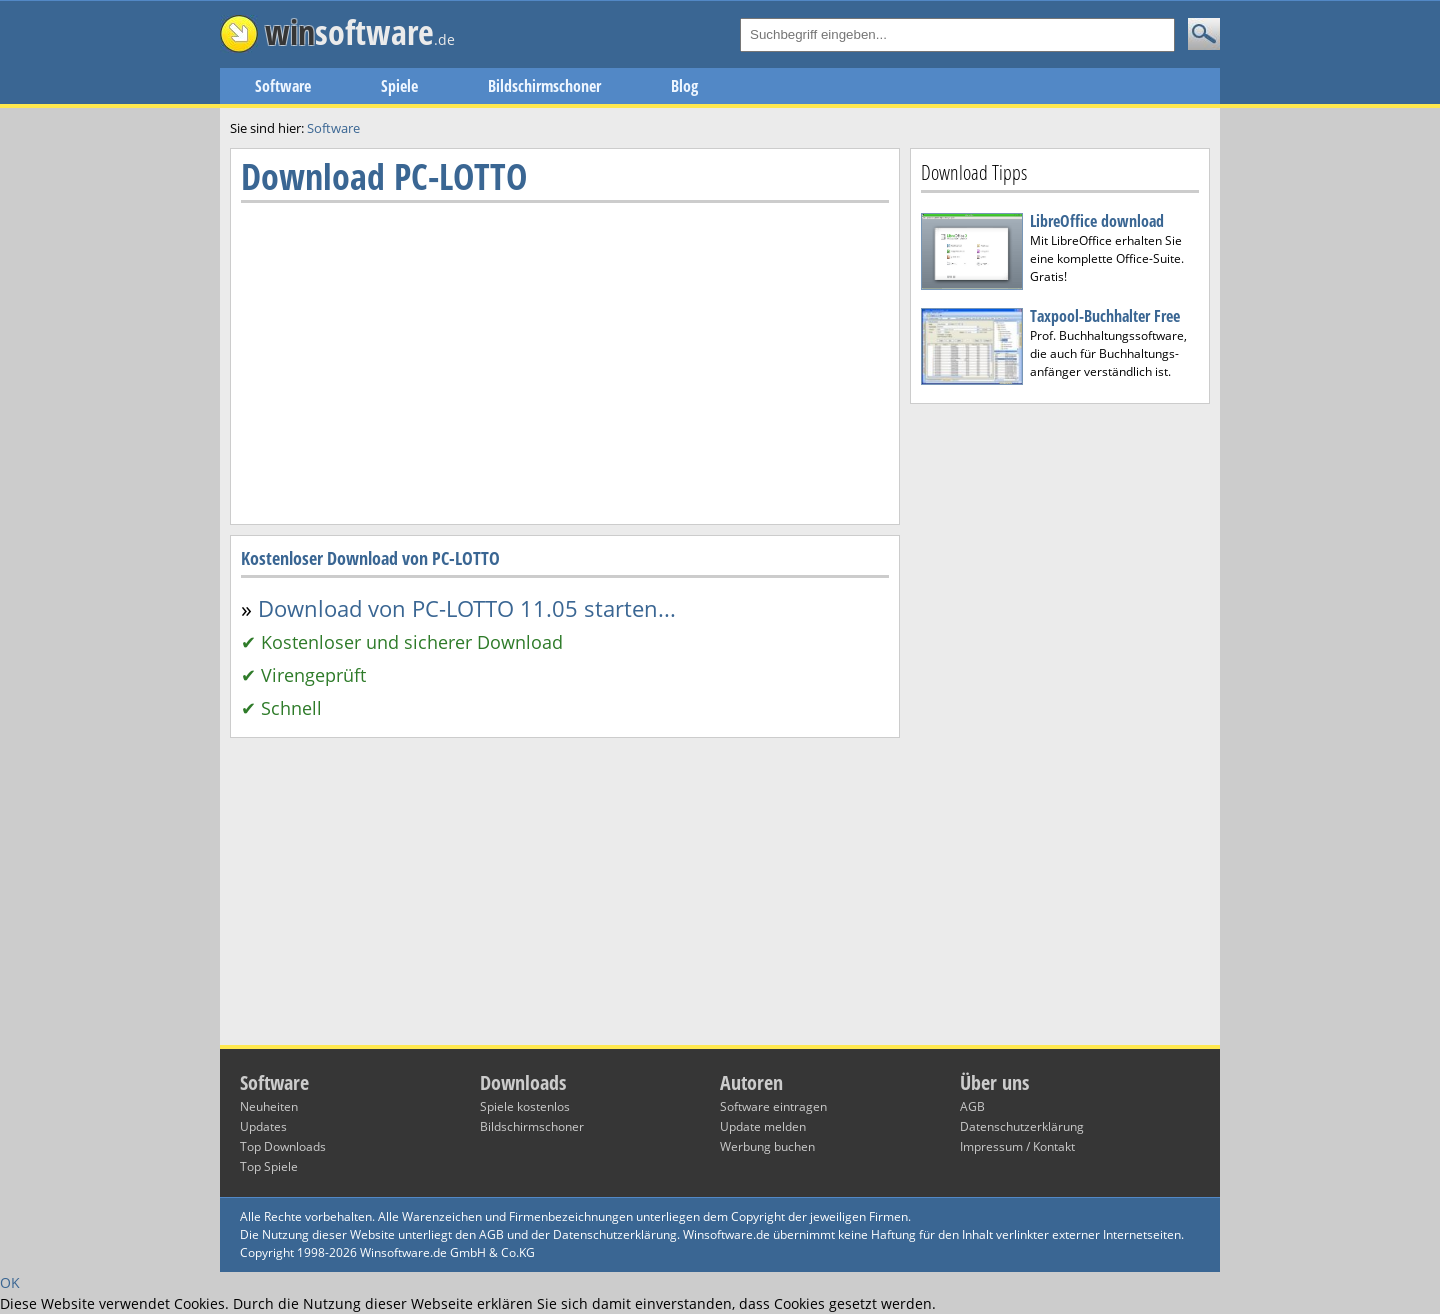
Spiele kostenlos (525, 1106)
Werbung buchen (767, 1146)
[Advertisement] (1060, 725)
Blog (684, 86)
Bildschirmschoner (544, 86)
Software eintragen (773, 1106)
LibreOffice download (1097, 221)
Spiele (399, 86)
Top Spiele (269, 1166)
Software (283, 86)
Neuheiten (269, 1106)
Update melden (763, 1126)
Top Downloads (283, 1146)
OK (10, 1282)
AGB (972, 1106)
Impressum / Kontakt (1017, 1146)
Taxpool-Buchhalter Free (1105, 316)
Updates (263, 1126)
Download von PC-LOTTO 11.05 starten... (467, 608)
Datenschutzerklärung (1022, 1126)
